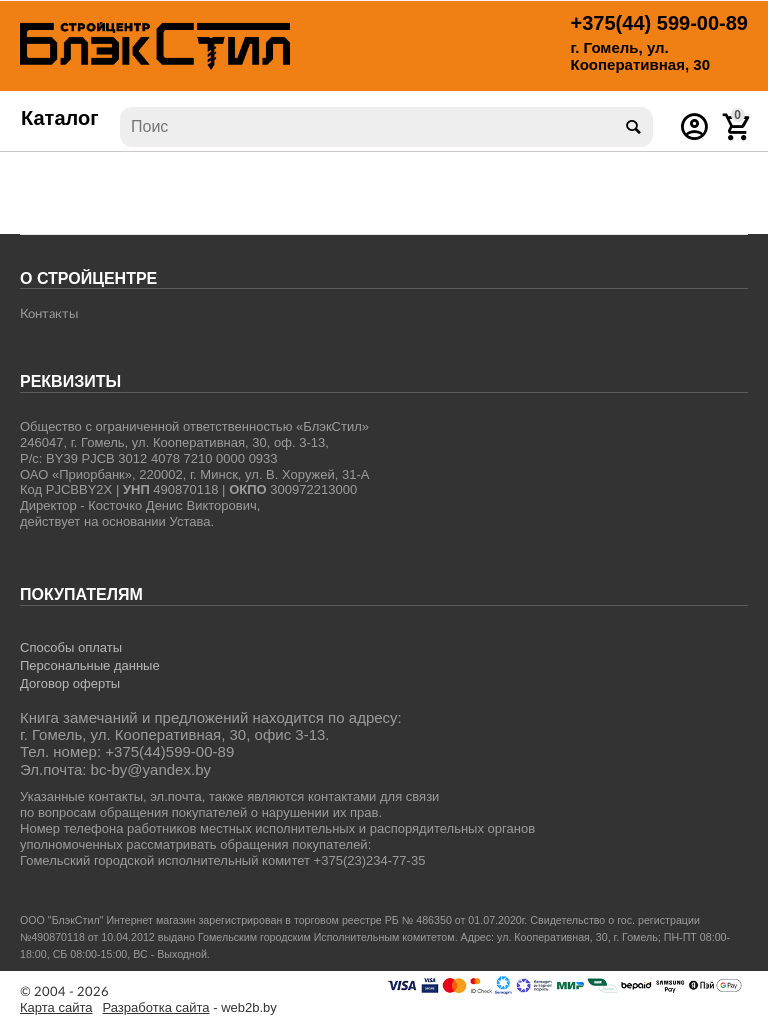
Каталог (60, 118)
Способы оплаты (71, 647)
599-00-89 (659, 23)
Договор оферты (70, 683)
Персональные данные (90, 665)
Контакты (49, 314)
